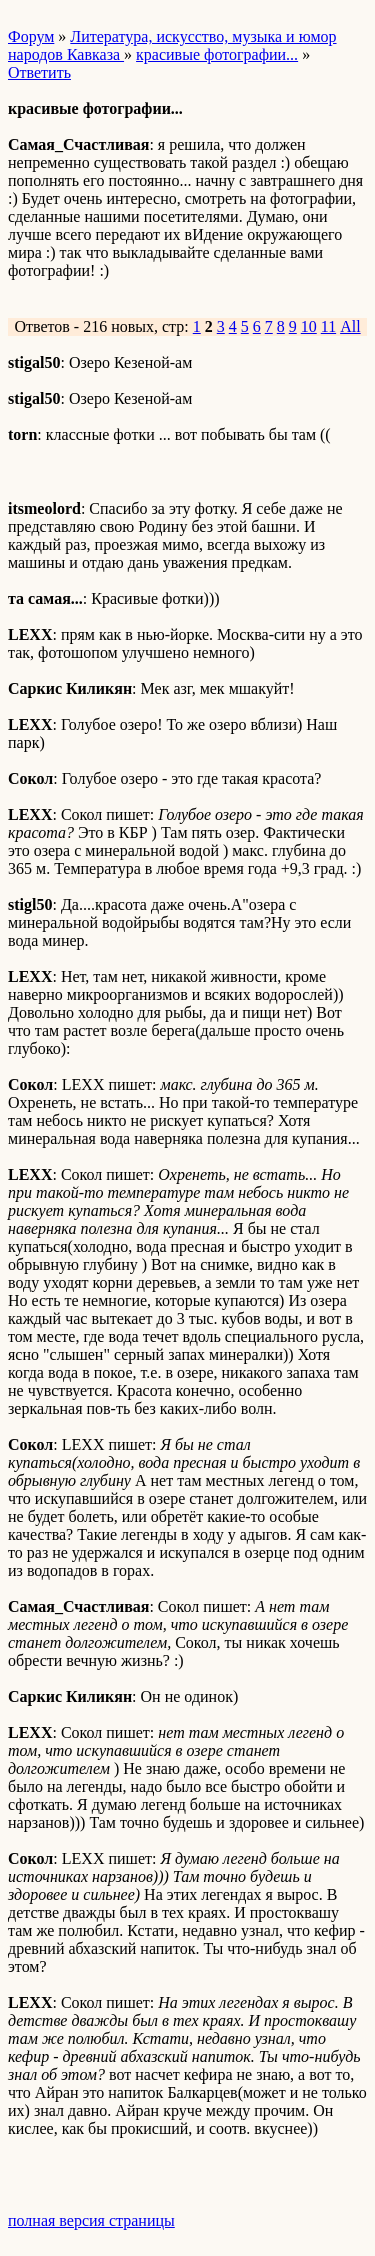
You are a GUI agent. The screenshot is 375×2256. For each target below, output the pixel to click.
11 (328, 326)
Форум (31, 36)
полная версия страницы (91, 2220)
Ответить (39, 72)
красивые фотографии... (217, 54)
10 (309, 326)
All (350, 326)
